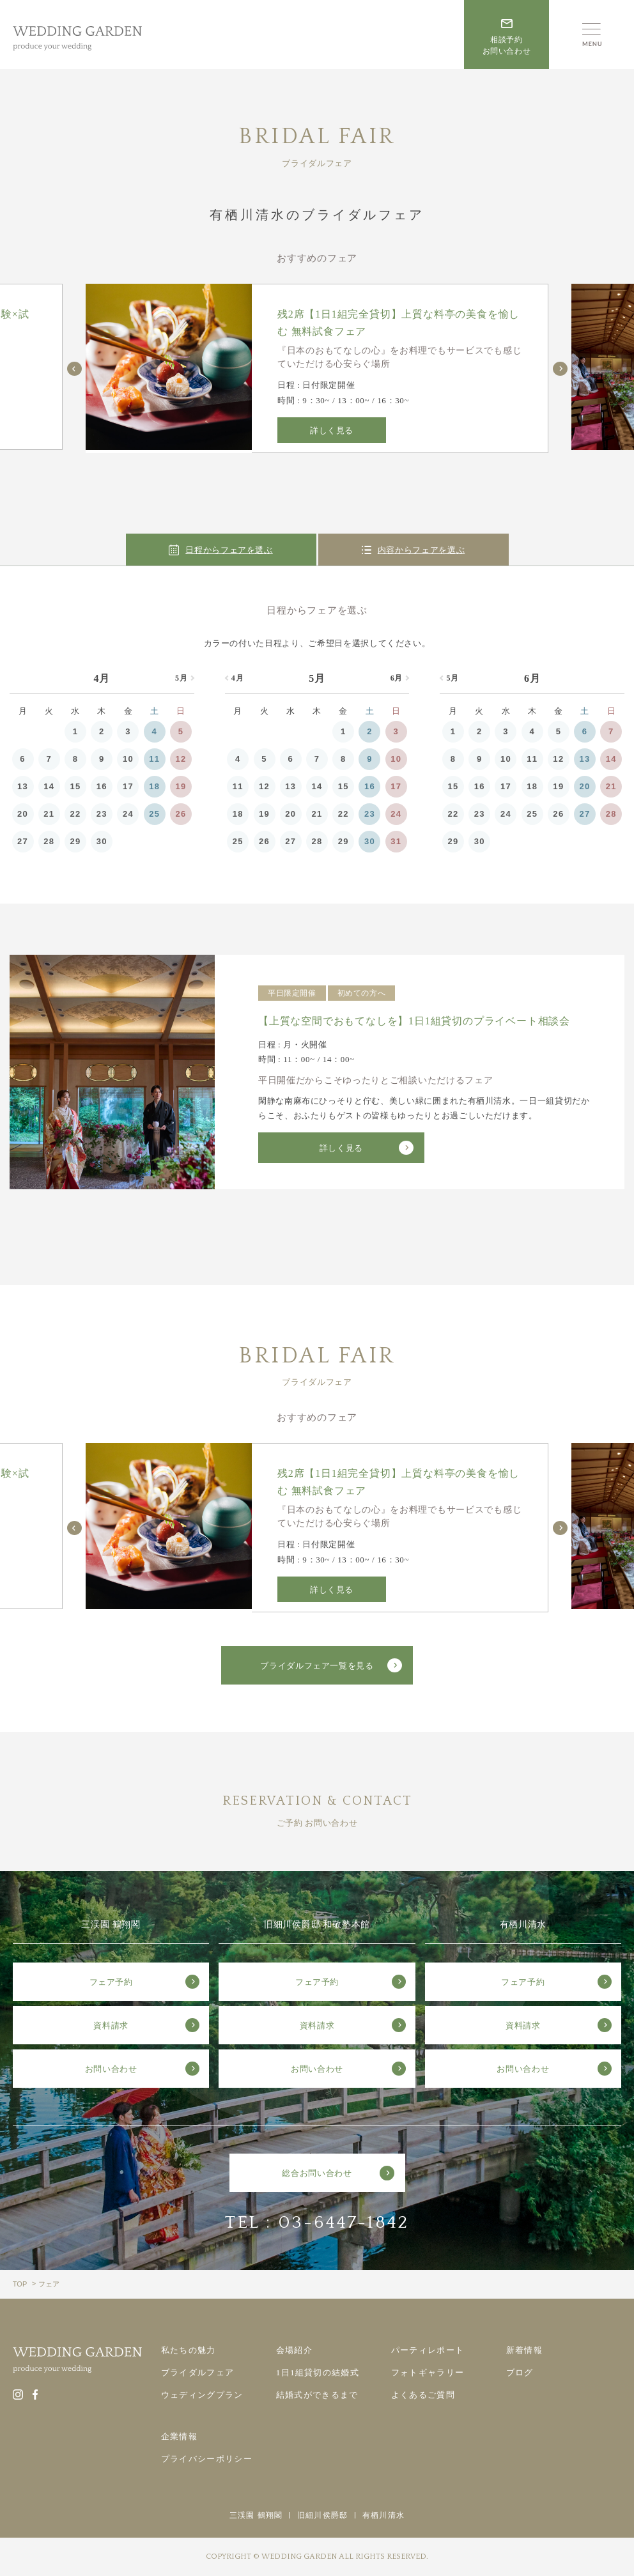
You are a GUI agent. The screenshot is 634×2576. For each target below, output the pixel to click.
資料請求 (110, 2025)
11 (154, 759)
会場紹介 (294, 2350)
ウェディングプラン (202, 2395)
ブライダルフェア (197, 2372)
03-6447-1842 (344, 2222)
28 (48, 841)
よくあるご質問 (423, 2395)
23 (102, 814)
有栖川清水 (383, 2515)
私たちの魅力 (188, 2350)
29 (75, 841)
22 (75, 814)
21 (48, 814)
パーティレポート (427, 2350)
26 (180, 814)
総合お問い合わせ (317, 2173)
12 (180, 759)
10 (128, 759)
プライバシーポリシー (206, 2459)
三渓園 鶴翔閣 (255, 2515)
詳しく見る (331, 430)
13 (22, 786)
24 (128, 814)
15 (75, 786)
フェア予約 (111, 1982)
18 (154, 786)
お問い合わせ (111, 2069)
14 (48, 786)
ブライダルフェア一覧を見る (316, 1665)
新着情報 (524, 2350)
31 (395, 841)
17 (128, 786)
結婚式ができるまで (317, 2395)
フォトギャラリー (427, 2372)
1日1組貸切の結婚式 (317, 2372)
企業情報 (179, 2436)
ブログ (520, 2372)
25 (154, 814)
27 (22, 841)
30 (102, 841)
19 (180, 786)
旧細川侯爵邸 (322, 2515)
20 (22, 814)
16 (102, 786)
